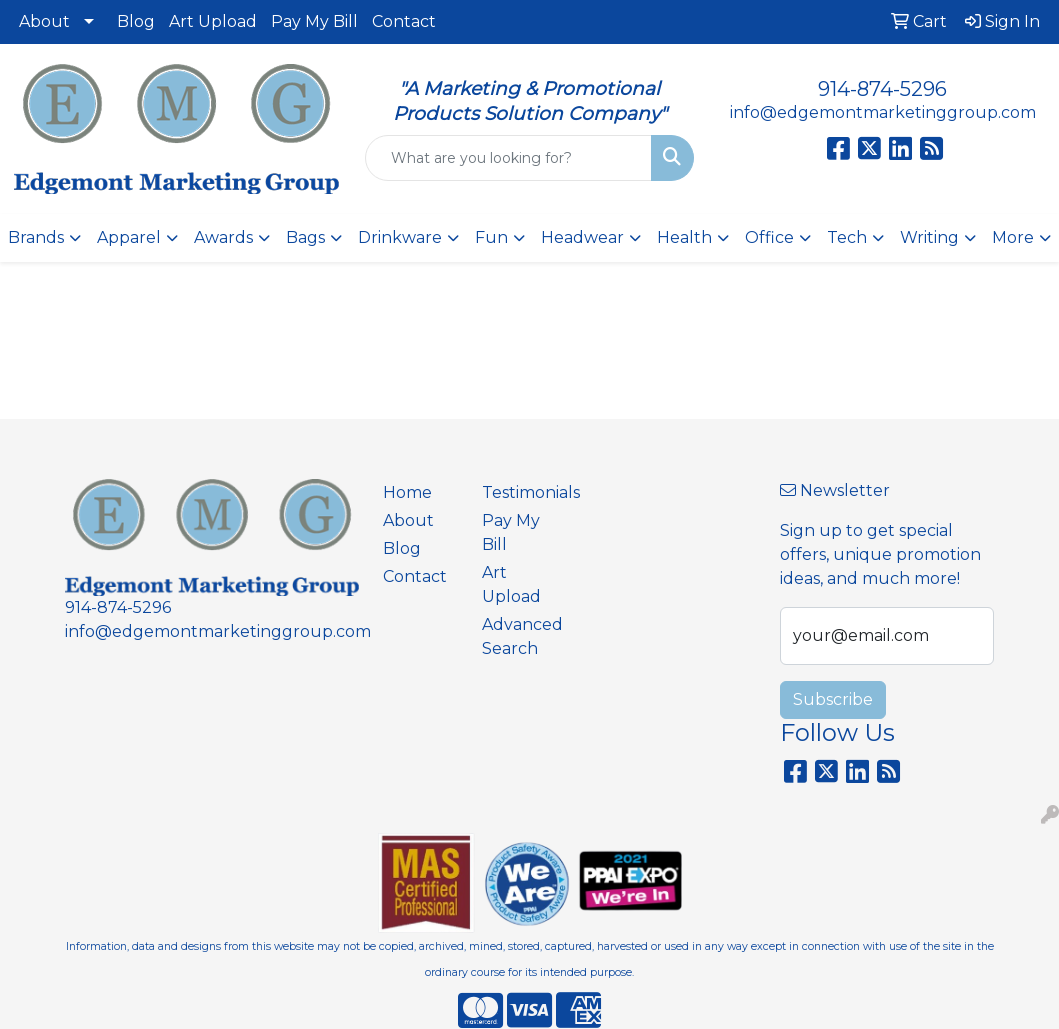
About (44, 21)
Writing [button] (929, 237)
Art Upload (213, 21)
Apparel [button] (129, 237)
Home (407, 492)
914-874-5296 (882, 89)
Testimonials (519, 492)
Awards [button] (223, 237)
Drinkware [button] (400, 237)
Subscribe (833, 699)
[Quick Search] (508, 158)
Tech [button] (847, 237)
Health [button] (684, 237)
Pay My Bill (314, 21)
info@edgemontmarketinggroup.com (883, 112)
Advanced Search (519, 636)
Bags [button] (305, 237)
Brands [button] (36, 237)
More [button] (1013, 237)
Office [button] (769, 237)
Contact (404, 21)
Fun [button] (491, 237)
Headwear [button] (582, 237)
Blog (136, 21)
